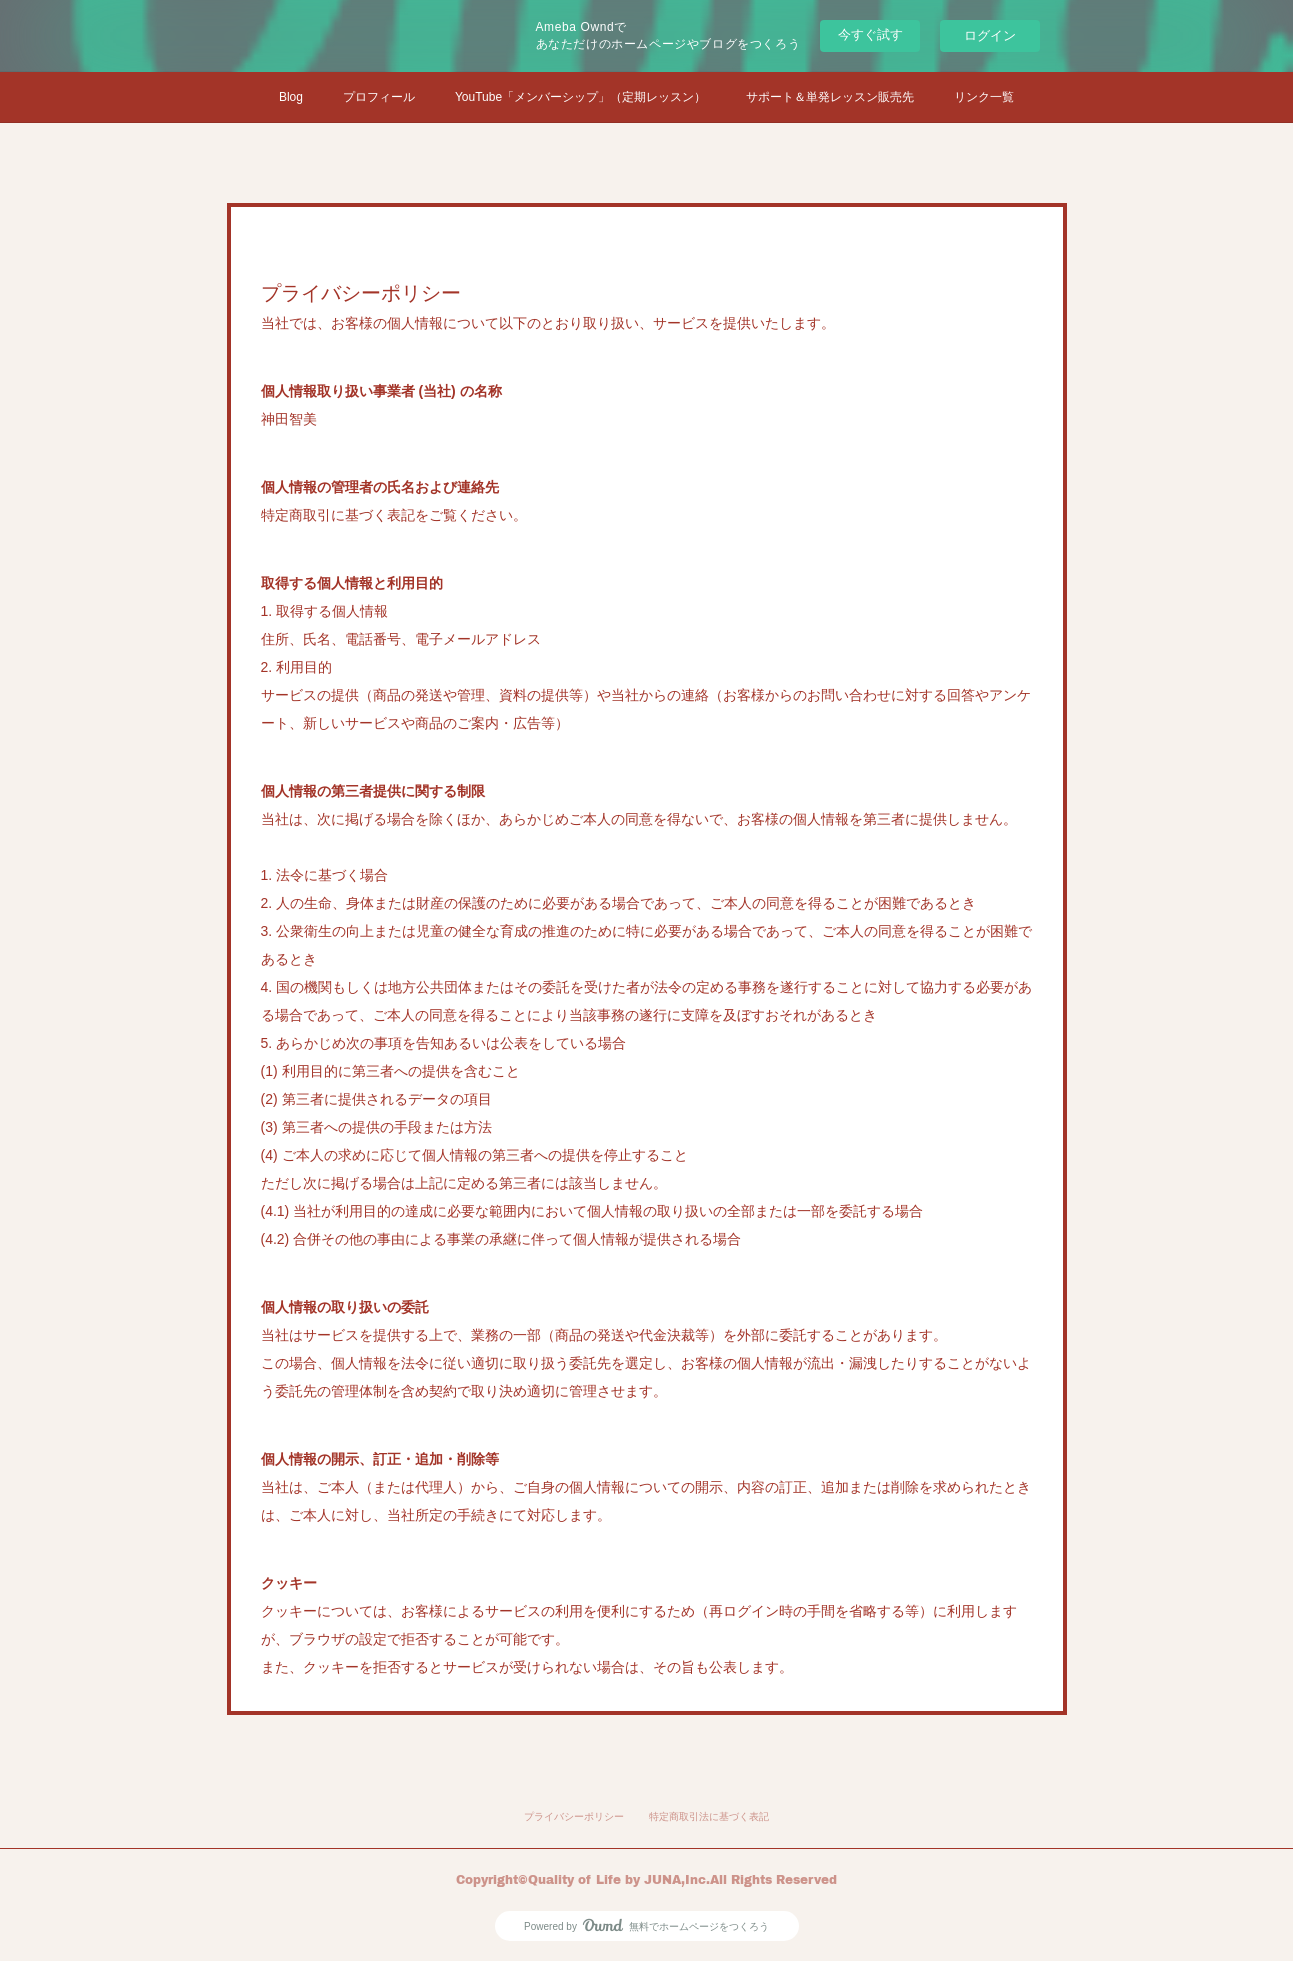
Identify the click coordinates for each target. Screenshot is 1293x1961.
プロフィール (379, 97)
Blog (291, 97)
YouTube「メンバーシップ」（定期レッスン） (580, 97)
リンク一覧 (984, 97)
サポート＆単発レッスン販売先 (830, 97)
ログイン (990, 35)
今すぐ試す (870, 34)
